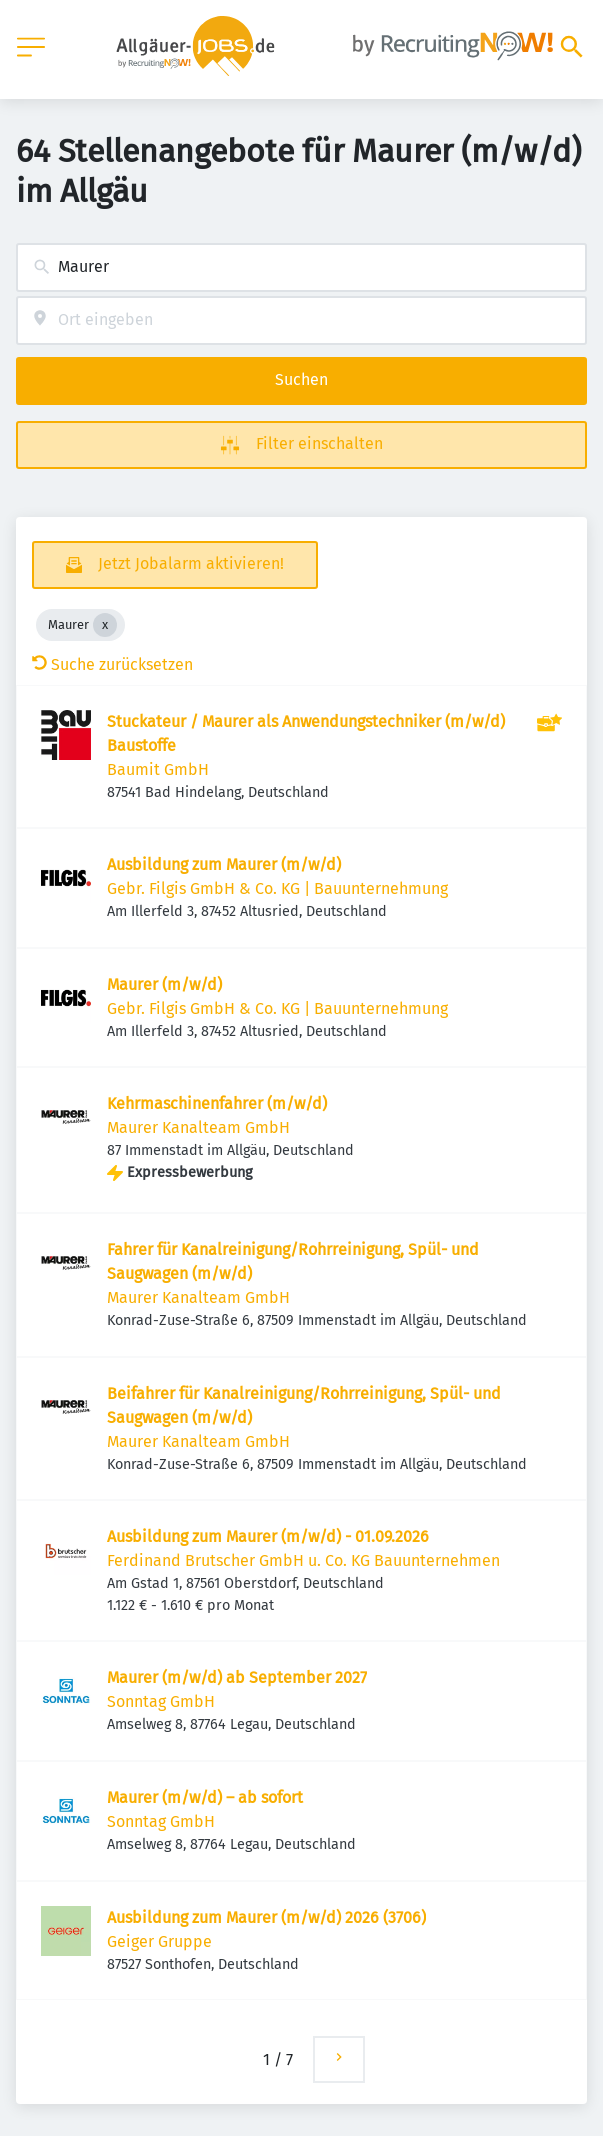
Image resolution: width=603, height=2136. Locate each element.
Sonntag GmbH (161, 1701)
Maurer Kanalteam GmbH (198, 1127)
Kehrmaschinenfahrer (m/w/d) (217, 1103)
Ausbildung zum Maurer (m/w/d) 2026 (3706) (266, 1917)
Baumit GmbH (158, 769)
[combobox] (301, 267)
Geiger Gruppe (159, 1941)
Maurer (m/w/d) (164, 984)
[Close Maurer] (105, 625)
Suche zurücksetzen (112, 664)
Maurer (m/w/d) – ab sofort (205, 1797)
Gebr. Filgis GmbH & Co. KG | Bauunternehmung (277, 888)
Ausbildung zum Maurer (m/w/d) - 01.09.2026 (268, 1536)
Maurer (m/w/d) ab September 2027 (237, 1677)
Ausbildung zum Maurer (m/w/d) (224, 864)
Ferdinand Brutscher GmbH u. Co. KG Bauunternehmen (303, 1560)
